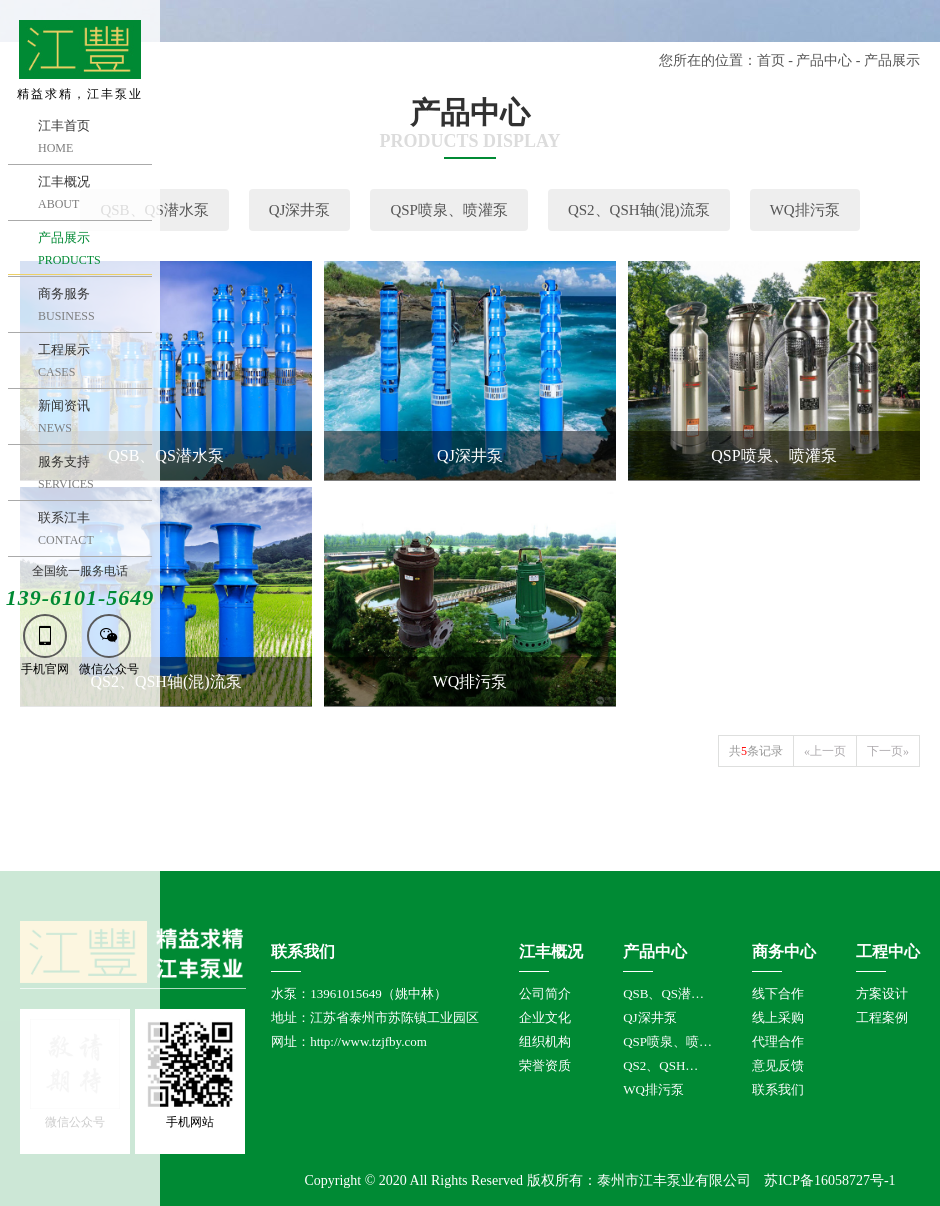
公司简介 (545, 993)
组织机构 (545, 1041)
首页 (771, 60)
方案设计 (882, 993)
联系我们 (778, 1089)
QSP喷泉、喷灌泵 (449, 210)
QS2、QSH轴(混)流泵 (639, 210)
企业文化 (545, 1017)
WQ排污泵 (805, 210)
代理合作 (778, 1041)
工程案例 (882, 1017)
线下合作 (778, 993)
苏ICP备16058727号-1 (829, 1180)
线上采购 (778, 1017)
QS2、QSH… (660, 1065)
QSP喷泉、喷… (667, 1041)
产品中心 (824, 60)
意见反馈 (778, 1065)
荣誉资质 (545, 1065)
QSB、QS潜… (663, 993)
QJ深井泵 (300, 210)
